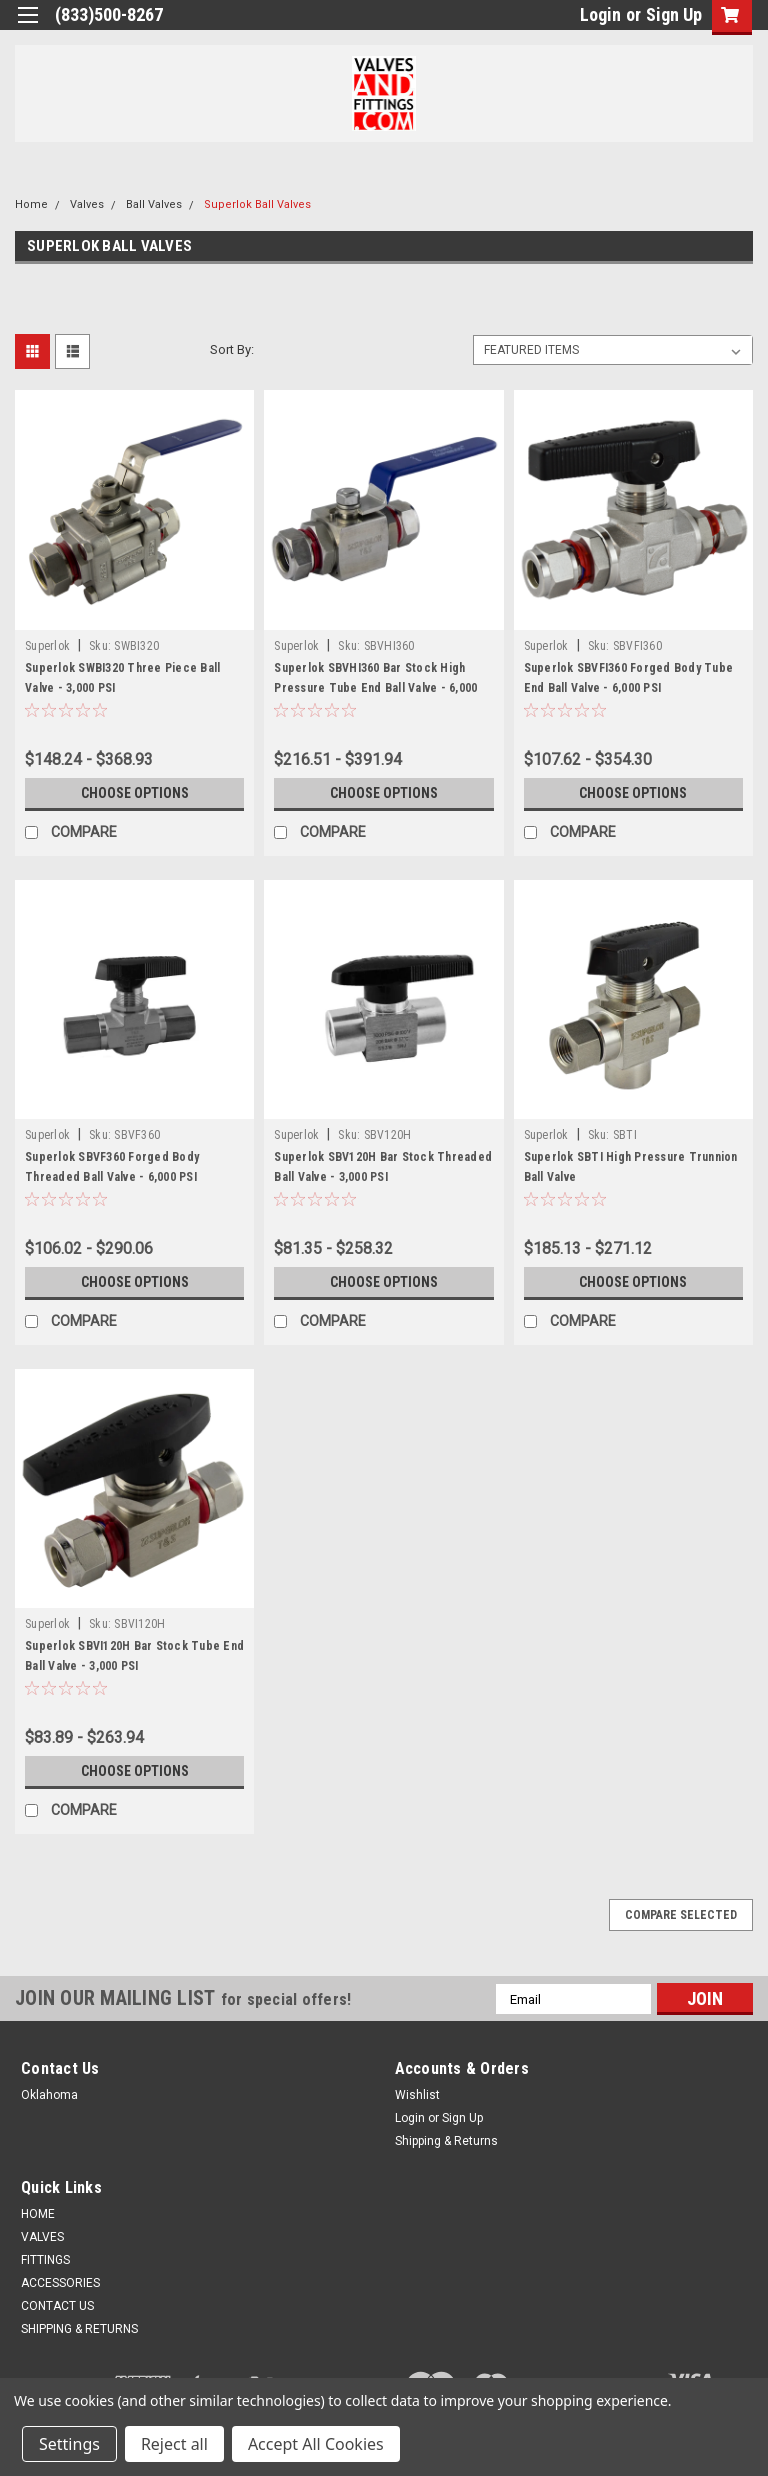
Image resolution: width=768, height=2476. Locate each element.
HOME (38, 2214)
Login (600, 14)
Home (31, 204)
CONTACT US (57, 2306)
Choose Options (135, 793)
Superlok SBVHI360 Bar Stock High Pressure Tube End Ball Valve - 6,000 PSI (375, 688)
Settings (69, 2444)
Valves (87, 204)
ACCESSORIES (60, 2283)
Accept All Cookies (316, 2444)
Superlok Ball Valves (257, 204)
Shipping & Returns (446, 2141)
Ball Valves (154, 204)
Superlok (47, 646)
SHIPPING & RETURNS (79, 2329)
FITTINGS (45, 2260)
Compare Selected (681, 1915)
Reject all (174, 2444)
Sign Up (674, 14)
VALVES (42, 2237)
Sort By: (232, 349)
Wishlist (417, 2095)
